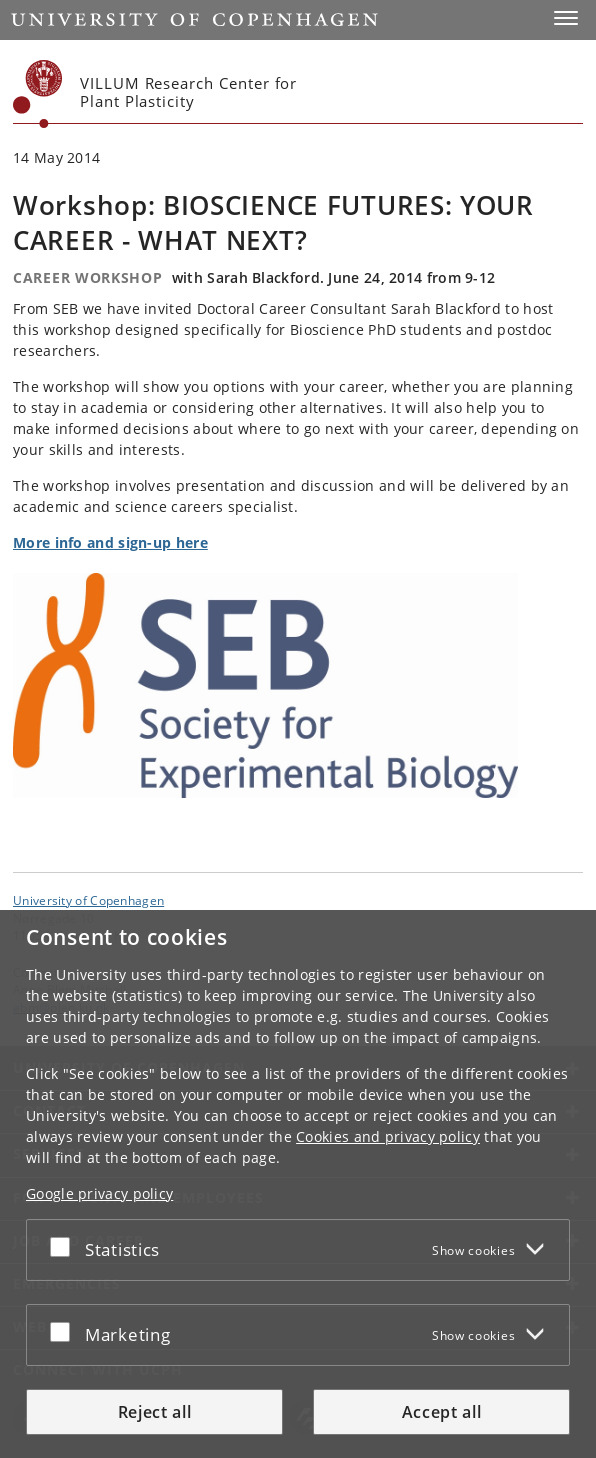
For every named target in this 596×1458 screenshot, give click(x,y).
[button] (566, 18)
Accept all (442, 1412)
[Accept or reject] (65, 1246)
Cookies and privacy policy (388, 1136)
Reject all (155, 1412)
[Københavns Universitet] (38, 94)
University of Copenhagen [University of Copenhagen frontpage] (88, 900)
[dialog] (298, 1184)
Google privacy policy (99, 1193)
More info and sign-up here (110, 542)
